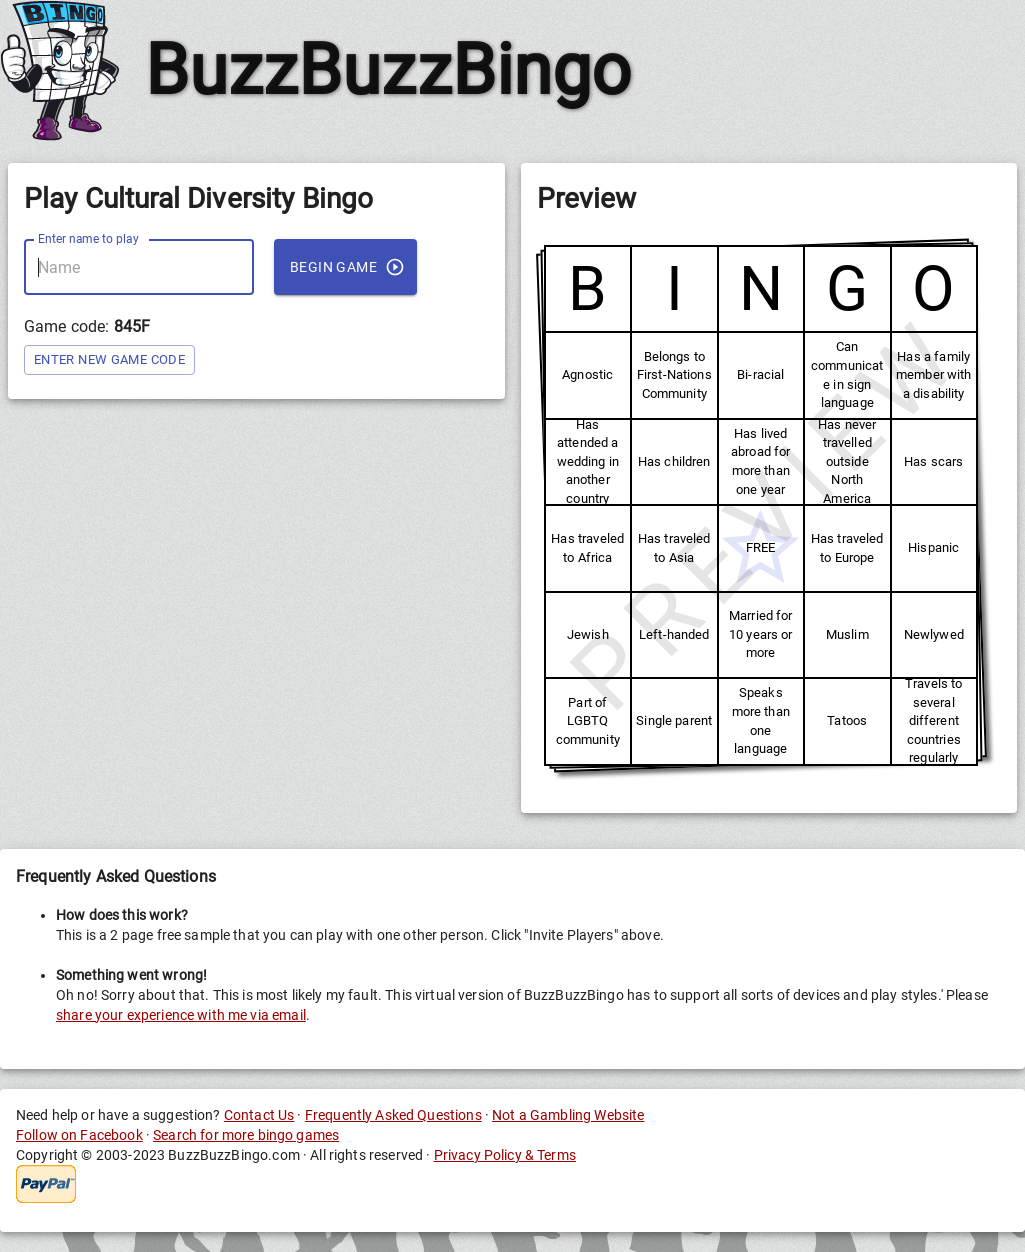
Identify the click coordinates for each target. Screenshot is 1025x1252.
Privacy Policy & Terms (505, 1155)
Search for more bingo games (246, 1135)
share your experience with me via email (181, 1015)
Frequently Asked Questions (393, 1115)
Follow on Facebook (79, 1135)
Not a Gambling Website (568, 1115)
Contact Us (259, 1115)
